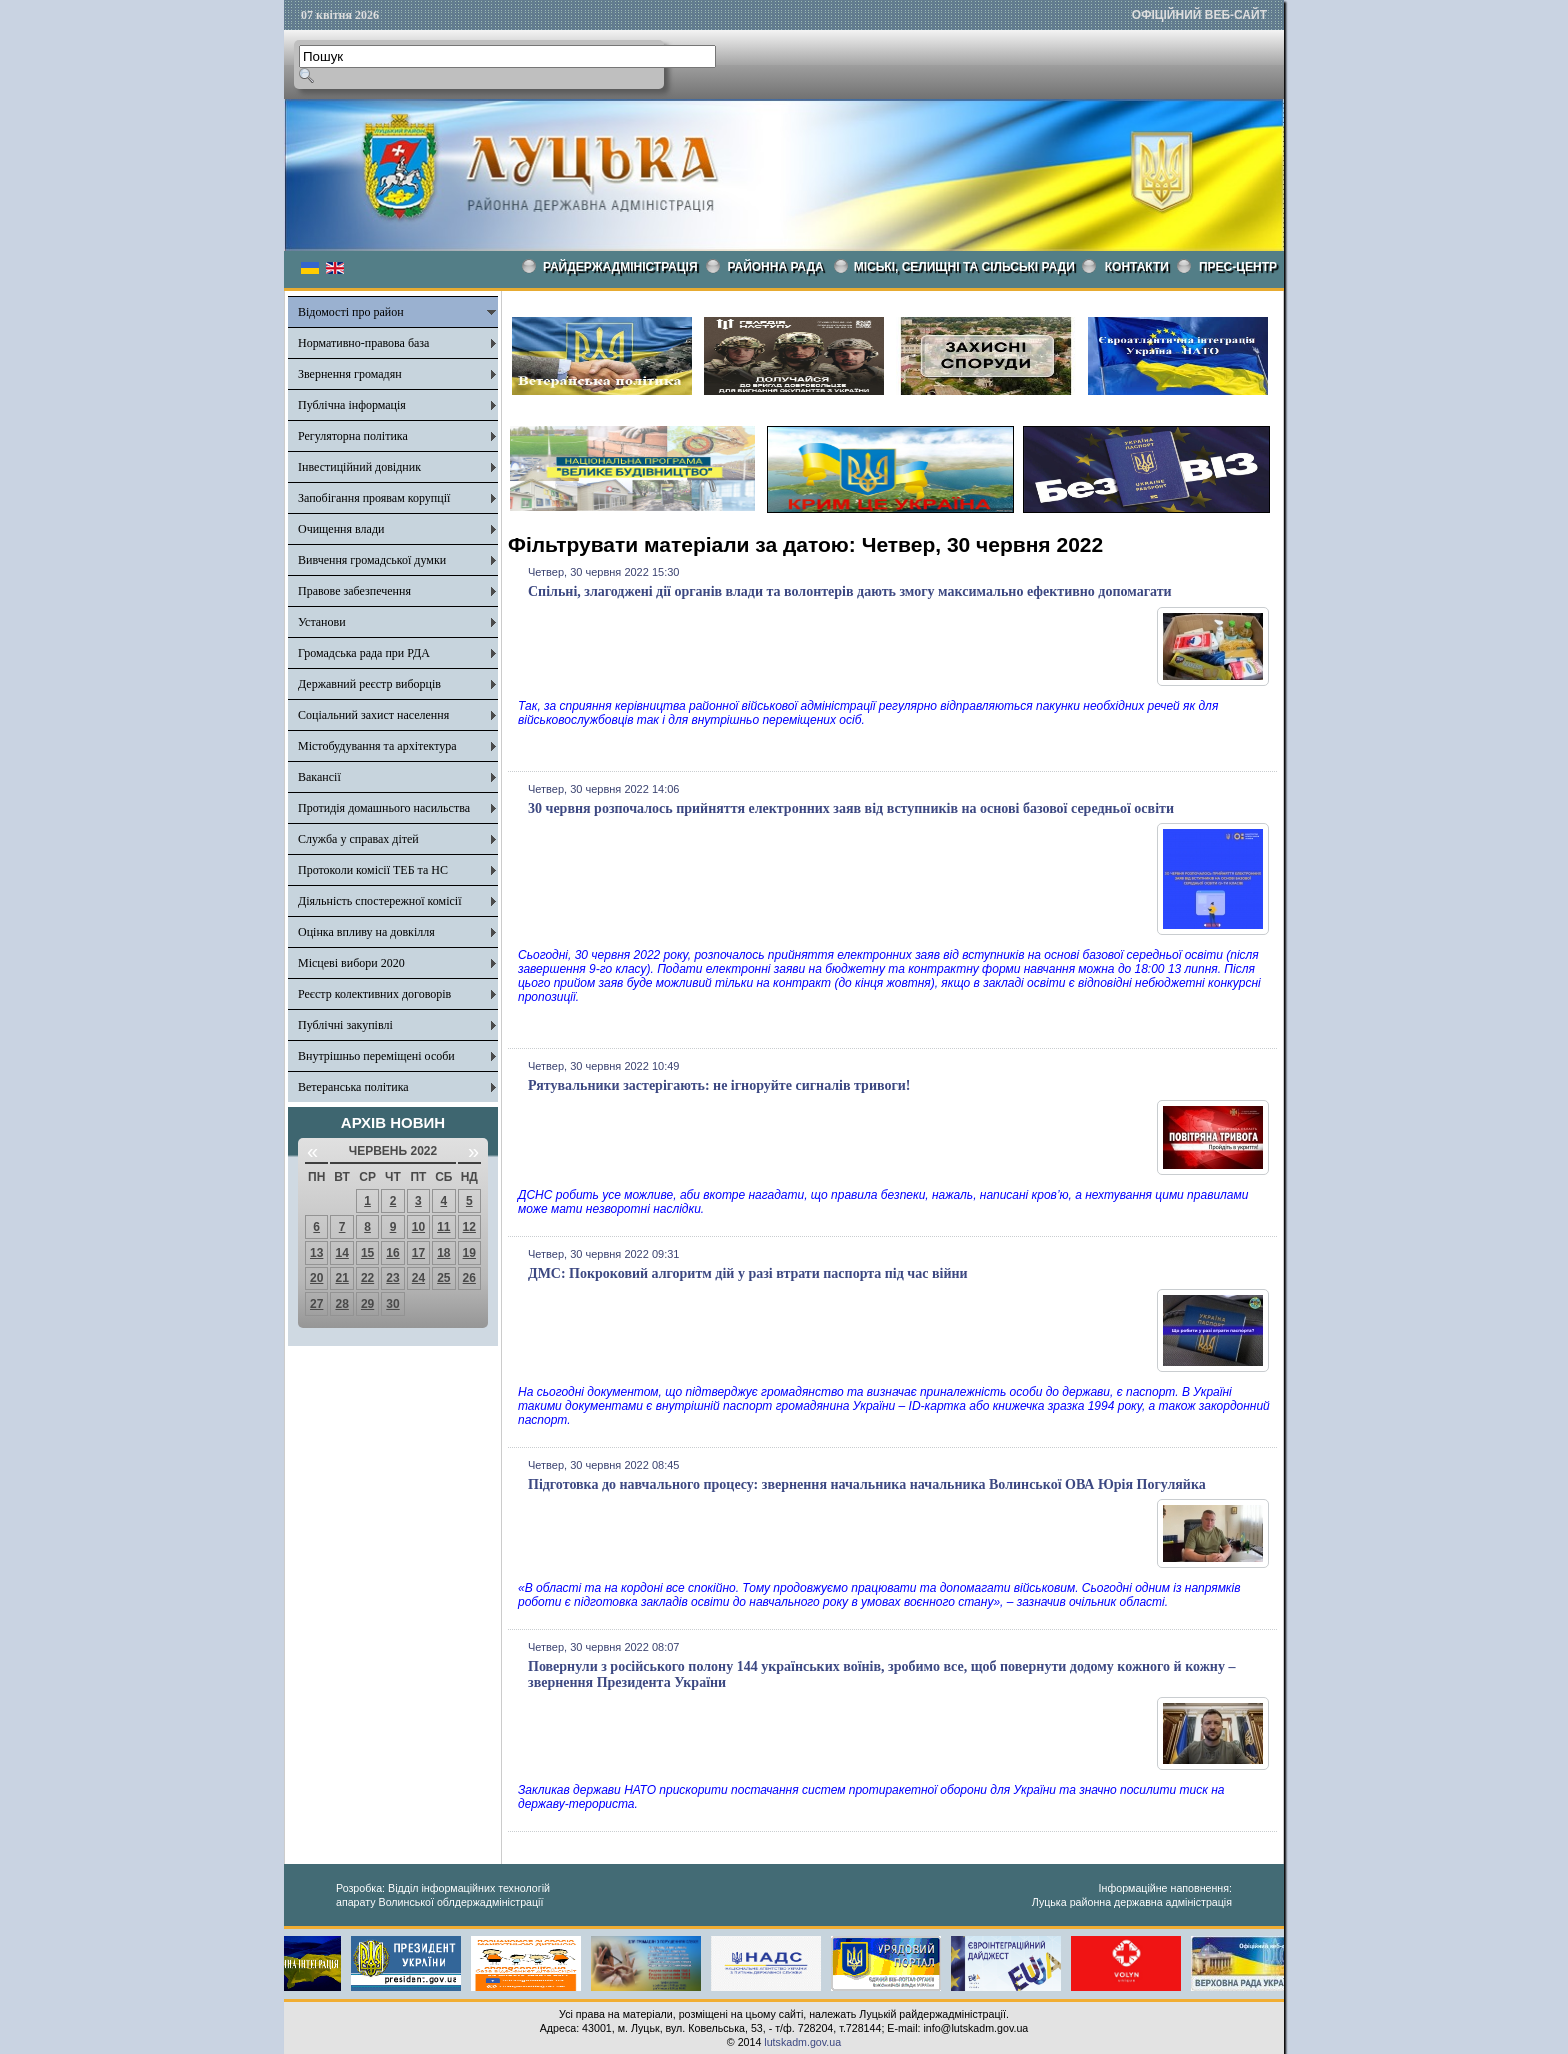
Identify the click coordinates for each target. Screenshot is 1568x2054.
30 (392, 1304)
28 (341, 1304)
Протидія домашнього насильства (384, 808)
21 (341, 1278)
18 (443, 1253)
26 (469, 1278)
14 (341, 1253)
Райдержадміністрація (620, 267)
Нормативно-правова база (363, 343)
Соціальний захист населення (373, 715)
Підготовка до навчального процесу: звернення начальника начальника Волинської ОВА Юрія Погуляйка (867, 1484)
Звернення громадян (350, 374)
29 (367, 1304)
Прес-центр (1238, 267)
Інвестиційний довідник (359, 467)
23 (392, 1278)
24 (418, 1278)
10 (418, 1227)
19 (469, 1253)
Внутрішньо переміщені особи (376, 1056)
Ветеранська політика (353, 1087)
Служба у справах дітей (358, 839)
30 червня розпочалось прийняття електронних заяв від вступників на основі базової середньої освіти (851, 808)
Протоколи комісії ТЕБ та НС (373, 870)
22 (367, 1278)
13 (316, 1253)
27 (316, 1304)
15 (367, 1253)
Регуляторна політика (353, 436)
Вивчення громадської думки (372, 560)
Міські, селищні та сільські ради (964, 267)
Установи (322, 622)
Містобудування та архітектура (377, 746)
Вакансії (319, 777)
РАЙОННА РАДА (776, 267)
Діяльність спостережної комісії (380, 901)
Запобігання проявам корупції (374, 498)
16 (392, 1253)
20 (316, 1278)
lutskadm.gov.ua (802, 2042)
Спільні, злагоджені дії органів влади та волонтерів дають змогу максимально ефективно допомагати (850, 591)
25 (443, 1278)
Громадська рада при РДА (364, 653)
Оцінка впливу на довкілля (366, 932)
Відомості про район (351, 312)
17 (418, 1253)
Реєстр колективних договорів (374, 994)
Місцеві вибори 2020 (351, 963)
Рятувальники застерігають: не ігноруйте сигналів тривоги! (719, 1085)
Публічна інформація (352, 405)
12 (469, 1227)
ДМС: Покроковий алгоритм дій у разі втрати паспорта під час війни (748, 1273)
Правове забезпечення (354, 591)
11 (443, 1227)
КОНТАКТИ (1137, 267)
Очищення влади (341, 529)
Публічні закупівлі (345, 1025)
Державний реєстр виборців (369, 684)
